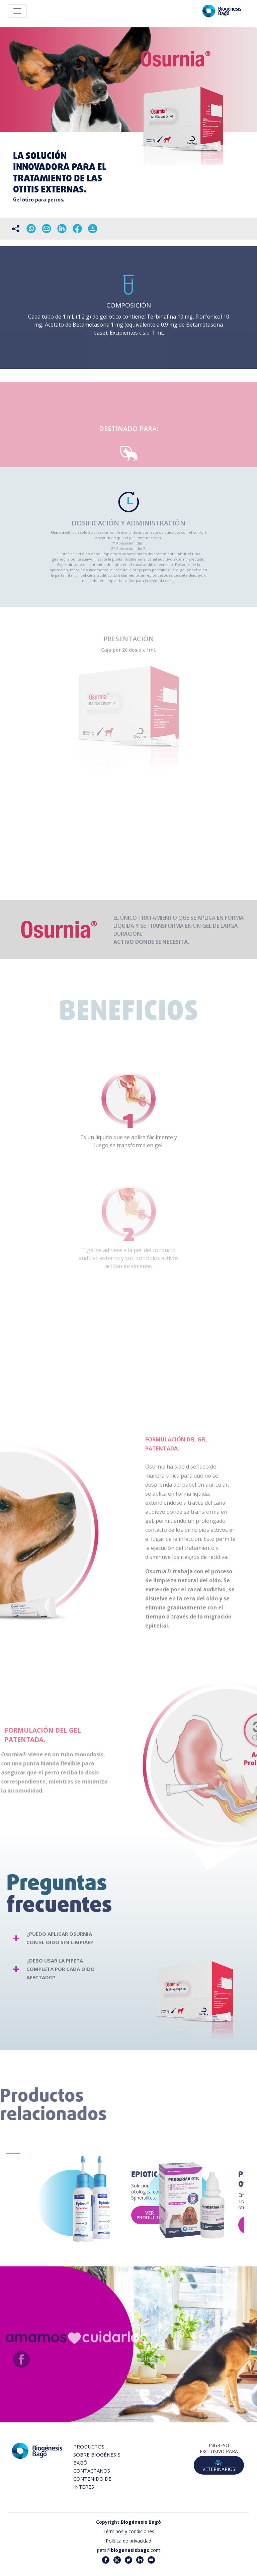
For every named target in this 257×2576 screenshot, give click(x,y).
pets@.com (128, 2550)
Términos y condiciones (128, 2531)
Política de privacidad (128, 2541)
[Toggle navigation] (17, 11)
